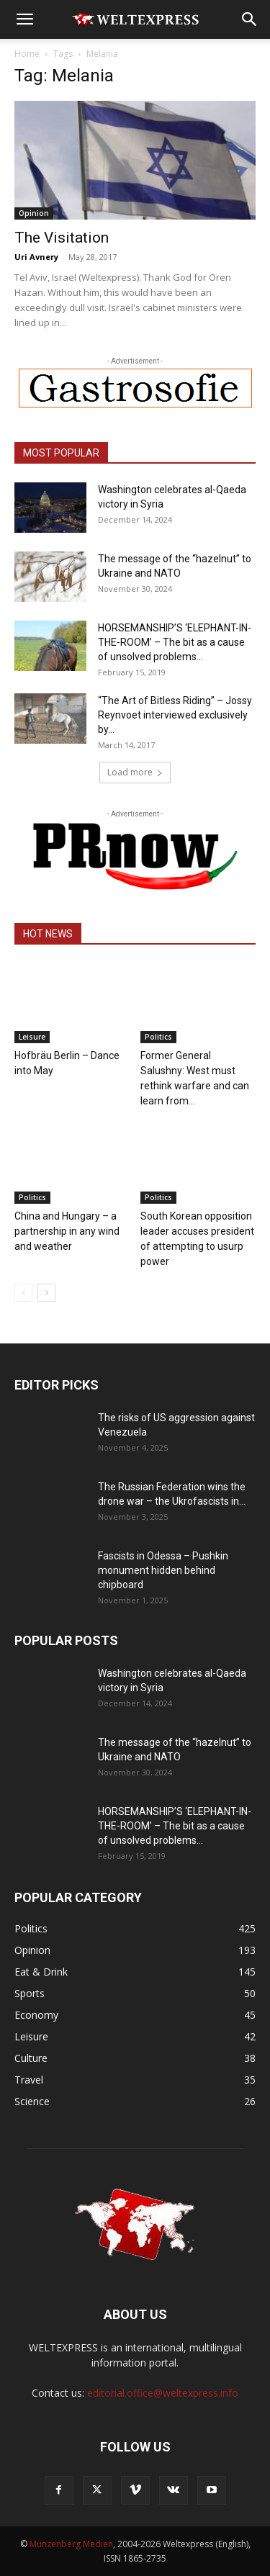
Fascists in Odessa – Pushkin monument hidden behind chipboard (163, 1570)
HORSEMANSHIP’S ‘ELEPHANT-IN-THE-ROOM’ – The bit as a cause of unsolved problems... (174, 642)
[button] (24, 19)
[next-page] (46, 1293)
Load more (135, 772)
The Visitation (61, 237)
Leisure (32, 1037)
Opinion (34, 213)
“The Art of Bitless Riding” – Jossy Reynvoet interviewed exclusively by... (175, 715)
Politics (158, 1037)
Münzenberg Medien (71, 2544)
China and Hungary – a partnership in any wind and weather (67, 1231)
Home (27, 54)
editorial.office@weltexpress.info (162, 2393)
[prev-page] (23, 1293)
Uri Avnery (36, 256)
